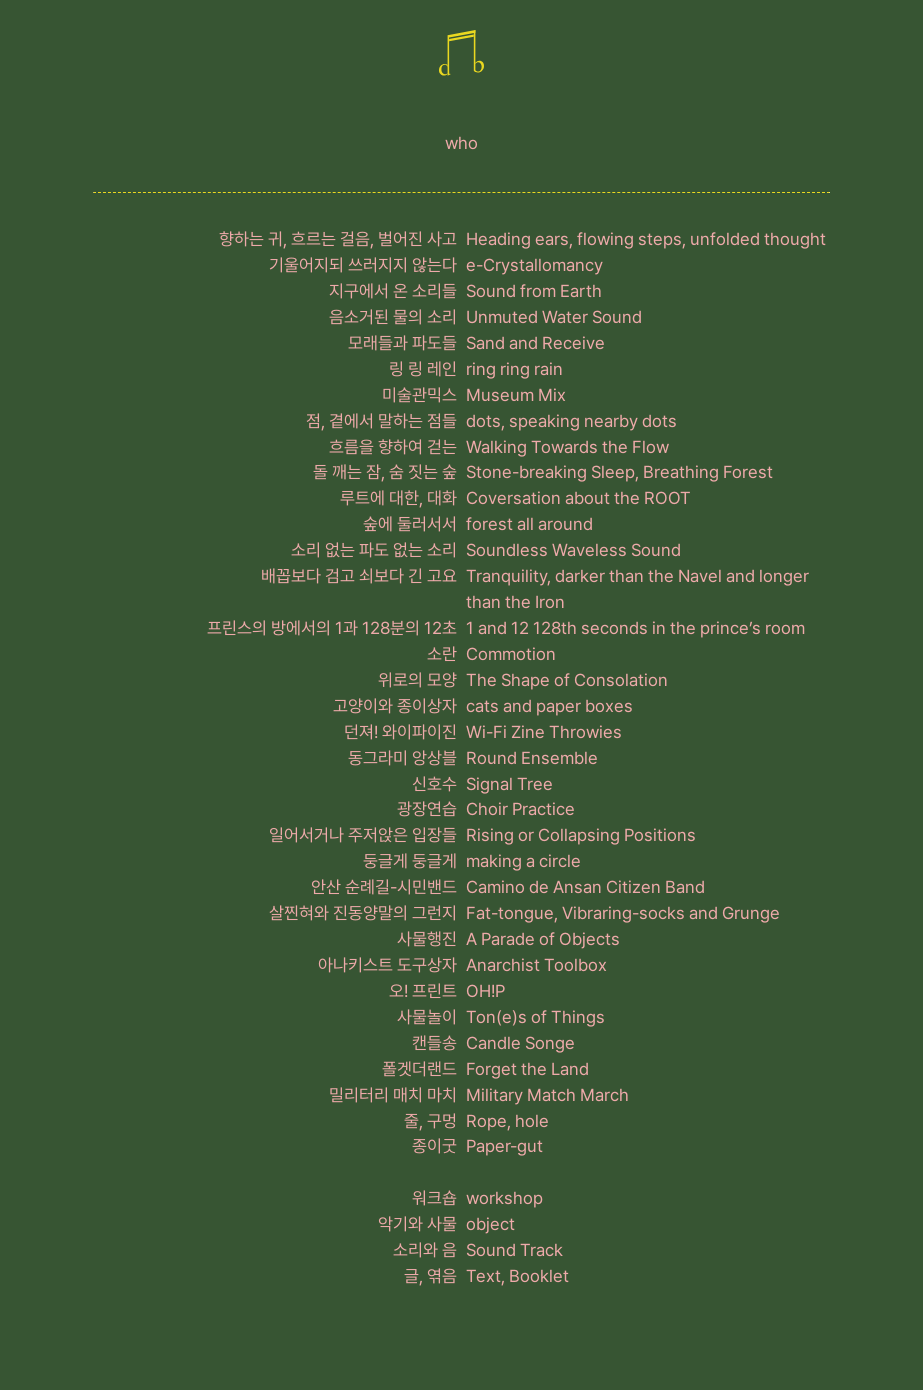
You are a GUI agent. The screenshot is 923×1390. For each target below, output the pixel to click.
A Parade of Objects (543, 939)
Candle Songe (520, 1043)
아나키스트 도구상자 (387, 965)
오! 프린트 (423, 991)
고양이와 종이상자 (395, 706)
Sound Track (514, 1250)
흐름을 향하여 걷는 (393, 447)
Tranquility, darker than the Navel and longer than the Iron (637, 589)
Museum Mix (516, 395)
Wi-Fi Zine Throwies (544, 732)
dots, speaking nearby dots (571, 421)
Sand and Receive (535, 343)
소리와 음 (425, 1250)
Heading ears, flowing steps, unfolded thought (646, 239)
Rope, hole (507, 1121)
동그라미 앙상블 (402, 758)
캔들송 (434, 1043)
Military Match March (547, 1095)
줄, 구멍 (430, 1121)
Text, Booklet (517, 1276)
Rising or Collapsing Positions (581, 835)
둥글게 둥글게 (410, 861)
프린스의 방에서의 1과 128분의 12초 (332, 628)
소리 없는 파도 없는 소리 (374, 550)
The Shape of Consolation (567, 680)
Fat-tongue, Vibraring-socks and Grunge (623, 913)
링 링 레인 (423, 369)
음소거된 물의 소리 (393, 317)
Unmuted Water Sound (554, 317)
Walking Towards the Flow (567, 447)
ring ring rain (514, 369)
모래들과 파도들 (402, 343)
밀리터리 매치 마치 (393, 1095)
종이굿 (434, 1146)
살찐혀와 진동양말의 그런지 (363, 913)
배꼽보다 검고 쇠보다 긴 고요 (359, 576)
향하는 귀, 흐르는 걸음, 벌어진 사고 (338, 239)
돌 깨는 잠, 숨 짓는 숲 (385, 472)
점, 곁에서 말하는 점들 (381, 421)
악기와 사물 (417, 1224)
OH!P (485, 991)
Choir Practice (520, 809)
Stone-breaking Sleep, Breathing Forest (619, 472)
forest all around (529, 524)
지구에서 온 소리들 (393, 291)
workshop (504, 1198)
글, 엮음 (430, 1276)
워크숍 (434, 1198)
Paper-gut (504, 1146)
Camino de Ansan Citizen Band (585, 887)
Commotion (511, 654)
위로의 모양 (417, 680)
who (461, 143)
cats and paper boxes (549, 706)
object (490, 1224)
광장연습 (427, 809)
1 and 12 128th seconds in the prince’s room (635, 628)
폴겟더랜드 (419, 1069)
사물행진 (427, 939)
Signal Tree (509, 784)
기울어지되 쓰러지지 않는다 (363, 265)
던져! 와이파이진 (400, 732)
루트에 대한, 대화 (398, 498)
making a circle (523, 861)
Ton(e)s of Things (535, 1017)
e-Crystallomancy (534, 265)
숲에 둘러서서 (410, 524)
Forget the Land (527, 1069)
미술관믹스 (419, 395)
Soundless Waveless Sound (573, 550)
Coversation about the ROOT (578, 498)
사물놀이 (427, 1017)
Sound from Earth (534, 291)
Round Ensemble (532, 758)
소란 (442, 654)
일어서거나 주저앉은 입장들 (363, 835)
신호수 (434, 784)
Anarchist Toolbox (536, 965)
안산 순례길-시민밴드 (384, 887)
